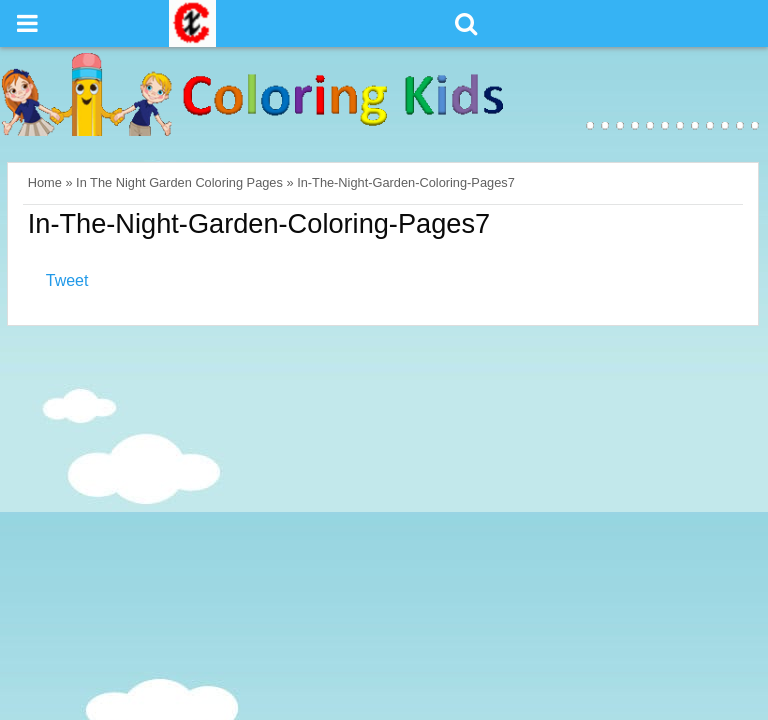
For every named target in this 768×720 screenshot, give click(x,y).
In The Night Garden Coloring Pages (179, 182)
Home (45, 182)
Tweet (67, 280)
